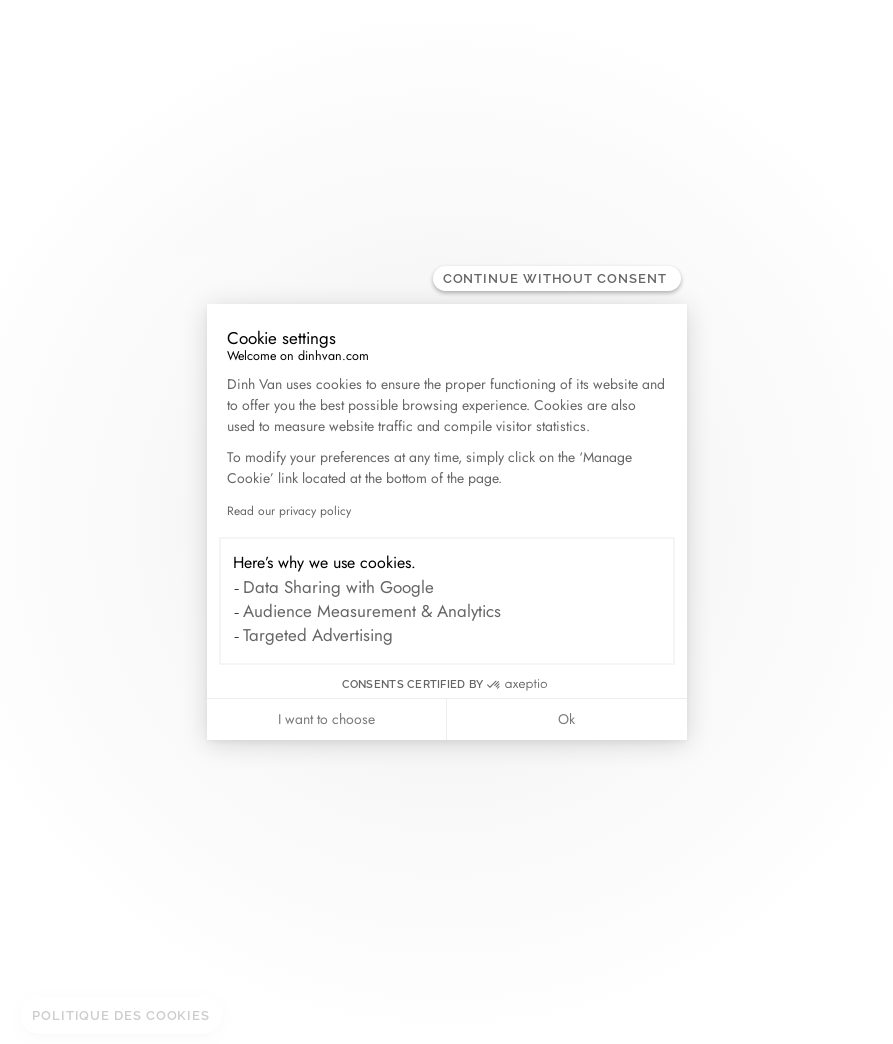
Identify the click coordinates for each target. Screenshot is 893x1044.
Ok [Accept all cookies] (566, 719)
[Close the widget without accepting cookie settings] (557, 278)
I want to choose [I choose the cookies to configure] (326, 719)
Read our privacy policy (289, 511)
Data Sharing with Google (338, 587)
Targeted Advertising (318, 635)
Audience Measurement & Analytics (372, 611)
